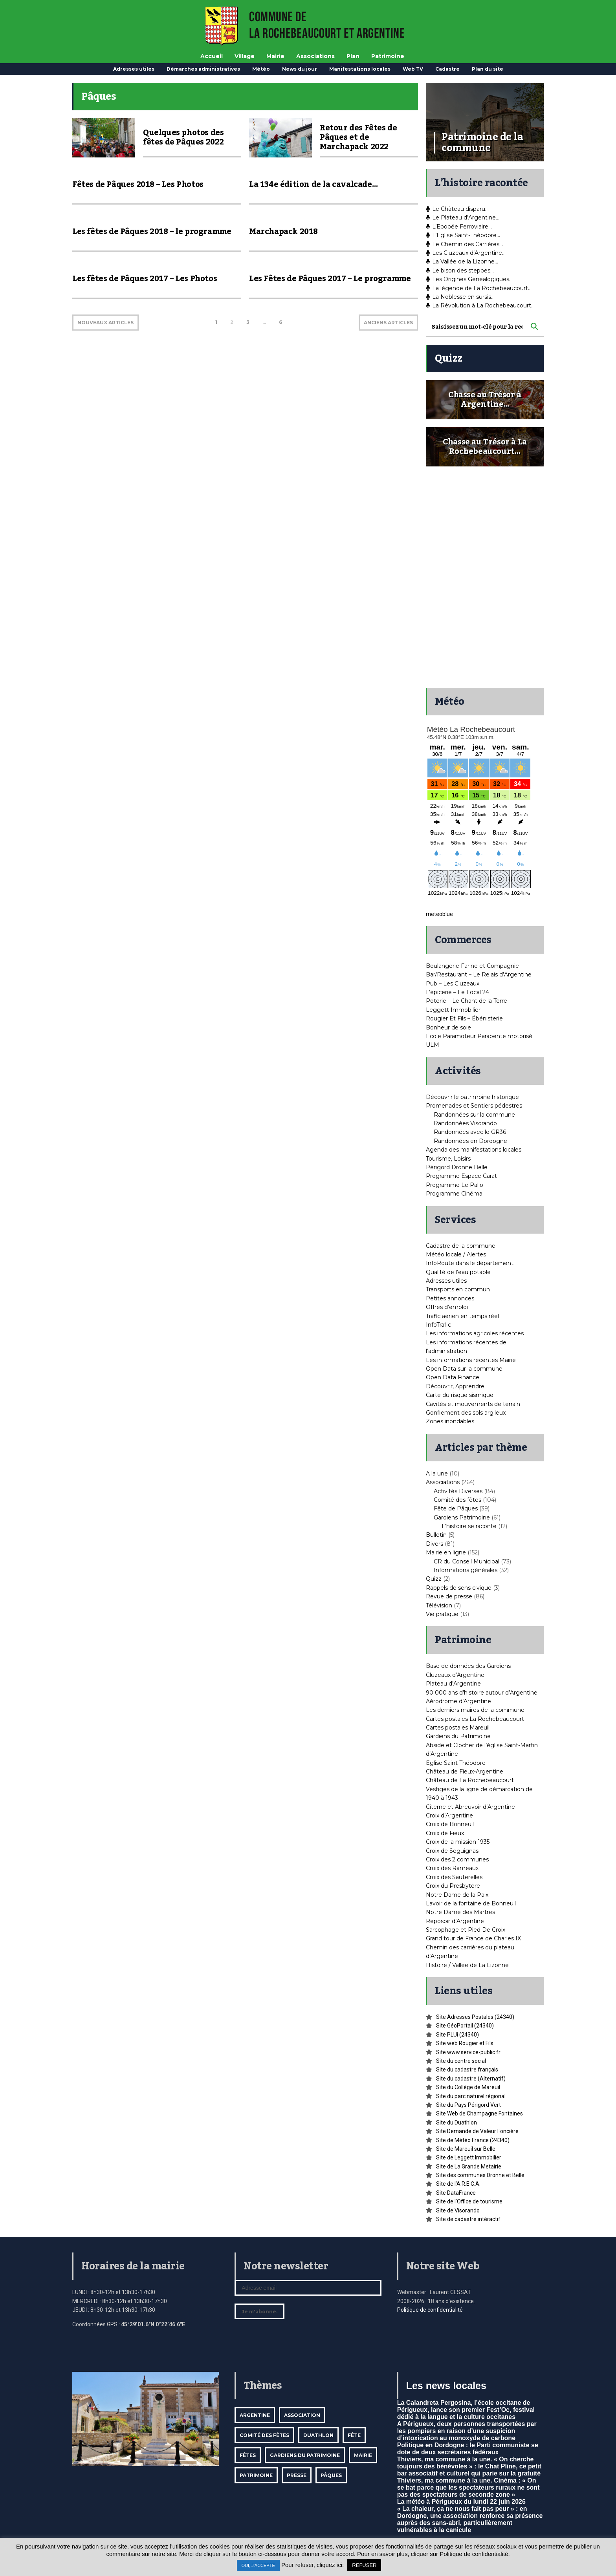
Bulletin (436, 1534)
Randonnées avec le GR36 (470, 1131)
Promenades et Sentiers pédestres (474, 1105)
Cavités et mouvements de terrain (473, 1404)
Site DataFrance (456, 2193)
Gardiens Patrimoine (462, 1517)
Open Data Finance (452, 1377)
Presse (296, 2475)
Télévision (439, 1605)
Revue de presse (449, 1596)
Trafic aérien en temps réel (462, 1316)
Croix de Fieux (445, 1833)
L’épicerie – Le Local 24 (457, 992)
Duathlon (318, 2435)
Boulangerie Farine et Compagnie (472, 965)
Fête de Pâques (456, 1508)
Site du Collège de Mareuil (468, 2087)
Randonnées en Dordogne (470, 1140)
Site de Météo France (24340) (473, 2140)
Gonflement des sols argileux (466, 1412)
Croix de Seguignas (452, 1850)
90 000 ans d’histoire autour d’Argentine (481, 1692)
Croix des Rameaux (452, 1868)
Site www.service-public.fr (468, 2052)
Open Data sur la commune (464, 1368)
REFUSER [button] (364, 2565)
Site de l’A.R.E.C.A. (458, 2184)
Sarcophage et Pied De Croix (465, 1929)
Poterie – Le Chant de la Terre (466, 1000)
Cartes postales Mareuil (458, 1727)
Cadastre (447, 69)
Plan (352, 56)
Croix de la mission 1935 (458, 1841)
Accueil (211, 56)
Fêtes (248, 2455)
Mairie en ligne (446, 1552)
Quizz (434, 1578)
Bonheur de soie (448, 1027)
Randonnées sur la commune (474, 1114)
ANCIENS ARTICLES (388, 322)
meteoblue (439, 914)
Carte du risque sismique (459, 1395)
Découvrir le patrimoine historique (472, 1097)
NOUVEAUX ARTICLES (105, 322)
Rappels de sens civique (458, 1587)
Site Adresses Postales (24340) (475, 2017)
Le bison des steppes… (460, 270)
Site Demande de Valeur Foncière (477, 2131)
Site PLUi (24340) (457, 2034)
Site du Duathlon (456, 2122)
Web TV (413, 69)
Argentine (255, 2415)
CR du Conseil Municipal (466, 1561)
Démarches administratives (203, 69)
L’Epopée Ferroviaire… (459, 226)
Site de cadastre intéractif (468, 2219)
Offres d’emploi (447, 1307)
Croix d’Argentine (449, 1815)
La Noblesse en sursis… (460, 296)
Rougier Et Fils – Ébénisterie (464, 1018)
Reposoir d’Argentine (455, 1921)
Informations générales (465, 1570)
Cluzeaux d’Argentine (455, 1674)
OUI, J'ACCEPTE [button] (258, 2565)
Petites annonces (450, 1298)
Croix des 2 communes (457, 1859)
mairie (363, 2455)
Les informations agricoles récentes (475, 1333)
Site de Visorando (458, 2210)
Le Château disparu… (457, 208)
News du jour (299, 69)
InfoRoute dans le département (469, 1263)
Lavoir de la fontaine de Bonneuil (471, 1903)
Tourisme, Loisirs (448, 1158)
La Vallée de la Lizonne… (462, 261)
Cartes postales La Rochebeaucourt (475, 1718)
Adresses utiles (133, 69)
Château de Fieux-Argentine (464, 1771)
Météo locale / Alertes (456, 1254)
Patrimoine (387, 56)
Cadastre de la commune (460, 1245)
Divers (434, 1543)
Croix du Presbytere (453, 1885)
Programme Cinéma (454, 1193)
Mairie (275, 56)
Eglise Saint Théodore (456, 1762)
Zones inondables (450, 1421)
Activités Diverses (458, 1491)
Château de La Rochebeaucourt (470, 1780)
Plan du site (487, 69)
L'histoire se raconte (469, 1526)
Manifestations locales (359, 69)
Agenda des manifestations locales (473, 1149)
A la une (437, 1473)
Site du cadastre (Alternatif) (471, 2078)
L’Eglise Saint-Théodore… (463, 235)
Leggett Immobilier (453, 1009)
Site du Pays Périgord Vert (468, 2105)
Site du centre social (461, 2061)
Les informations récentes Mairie (471, 1360)
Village (245, 56)
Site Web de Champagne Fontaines (479, 2113)
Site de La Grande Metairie (468, 2166)
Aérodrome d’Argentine (458, 1701)
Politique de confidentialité (430, 2310)
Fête (354, 2435)
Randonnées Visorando (465, 1123)
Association (302, 2415)
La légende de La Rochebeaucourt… (479, 288)
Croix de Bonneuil (450, 1824)
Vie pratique (442, 1614)
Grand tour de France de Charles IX (473, 1938)
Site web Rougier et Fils (464, 2043)
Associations (315, 56)
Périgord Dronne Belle (457, 1167)
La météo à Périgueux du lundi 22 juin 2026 (461, 2501)
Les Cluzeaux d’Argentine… (466, 252)
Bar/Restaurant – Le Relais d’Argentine (479, 974)
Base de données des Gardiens (468, 1665)
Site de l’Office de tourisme (469, 2201)
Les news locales (446, 2385)
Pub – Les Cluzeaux (452, 983)
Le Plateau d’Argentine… (462, 217)
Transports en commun (458, 1289)
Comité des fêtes (457, 1499)
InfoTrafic (438, 1324)
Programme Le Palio (454, 1184)
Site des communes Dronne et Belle (480, 2175)
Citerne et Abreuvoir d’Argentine (470, 1806)
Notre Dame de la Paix (457, 1894)
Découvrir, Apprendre (455, 1386)
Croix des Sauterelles (454, 1877)
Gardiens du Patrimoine (458, 1736)
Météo (261, 69)
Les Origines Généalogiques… (469, 279)
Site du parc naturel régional (471, 2096)
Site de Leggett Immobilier (468, 2157)
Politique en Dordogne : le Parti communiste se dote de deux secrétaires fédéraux (467, 2448)
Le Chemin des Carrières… (464, 244)
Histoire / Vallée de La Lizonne (467, 1965)
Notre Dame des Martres (460, 1912)
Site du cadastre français (467, 2069)
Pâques (331, 2475)
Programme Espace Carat (461, 1175)
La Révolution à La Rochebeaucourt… (480, 305)
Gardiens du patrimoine (305, 2455)
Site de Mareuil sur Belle (465, 2149)
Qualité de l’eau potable (458, 1272)
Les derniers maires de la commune (475, 1709)
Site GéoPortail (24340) (465, 2025)
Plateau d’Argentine (453, 1683)
